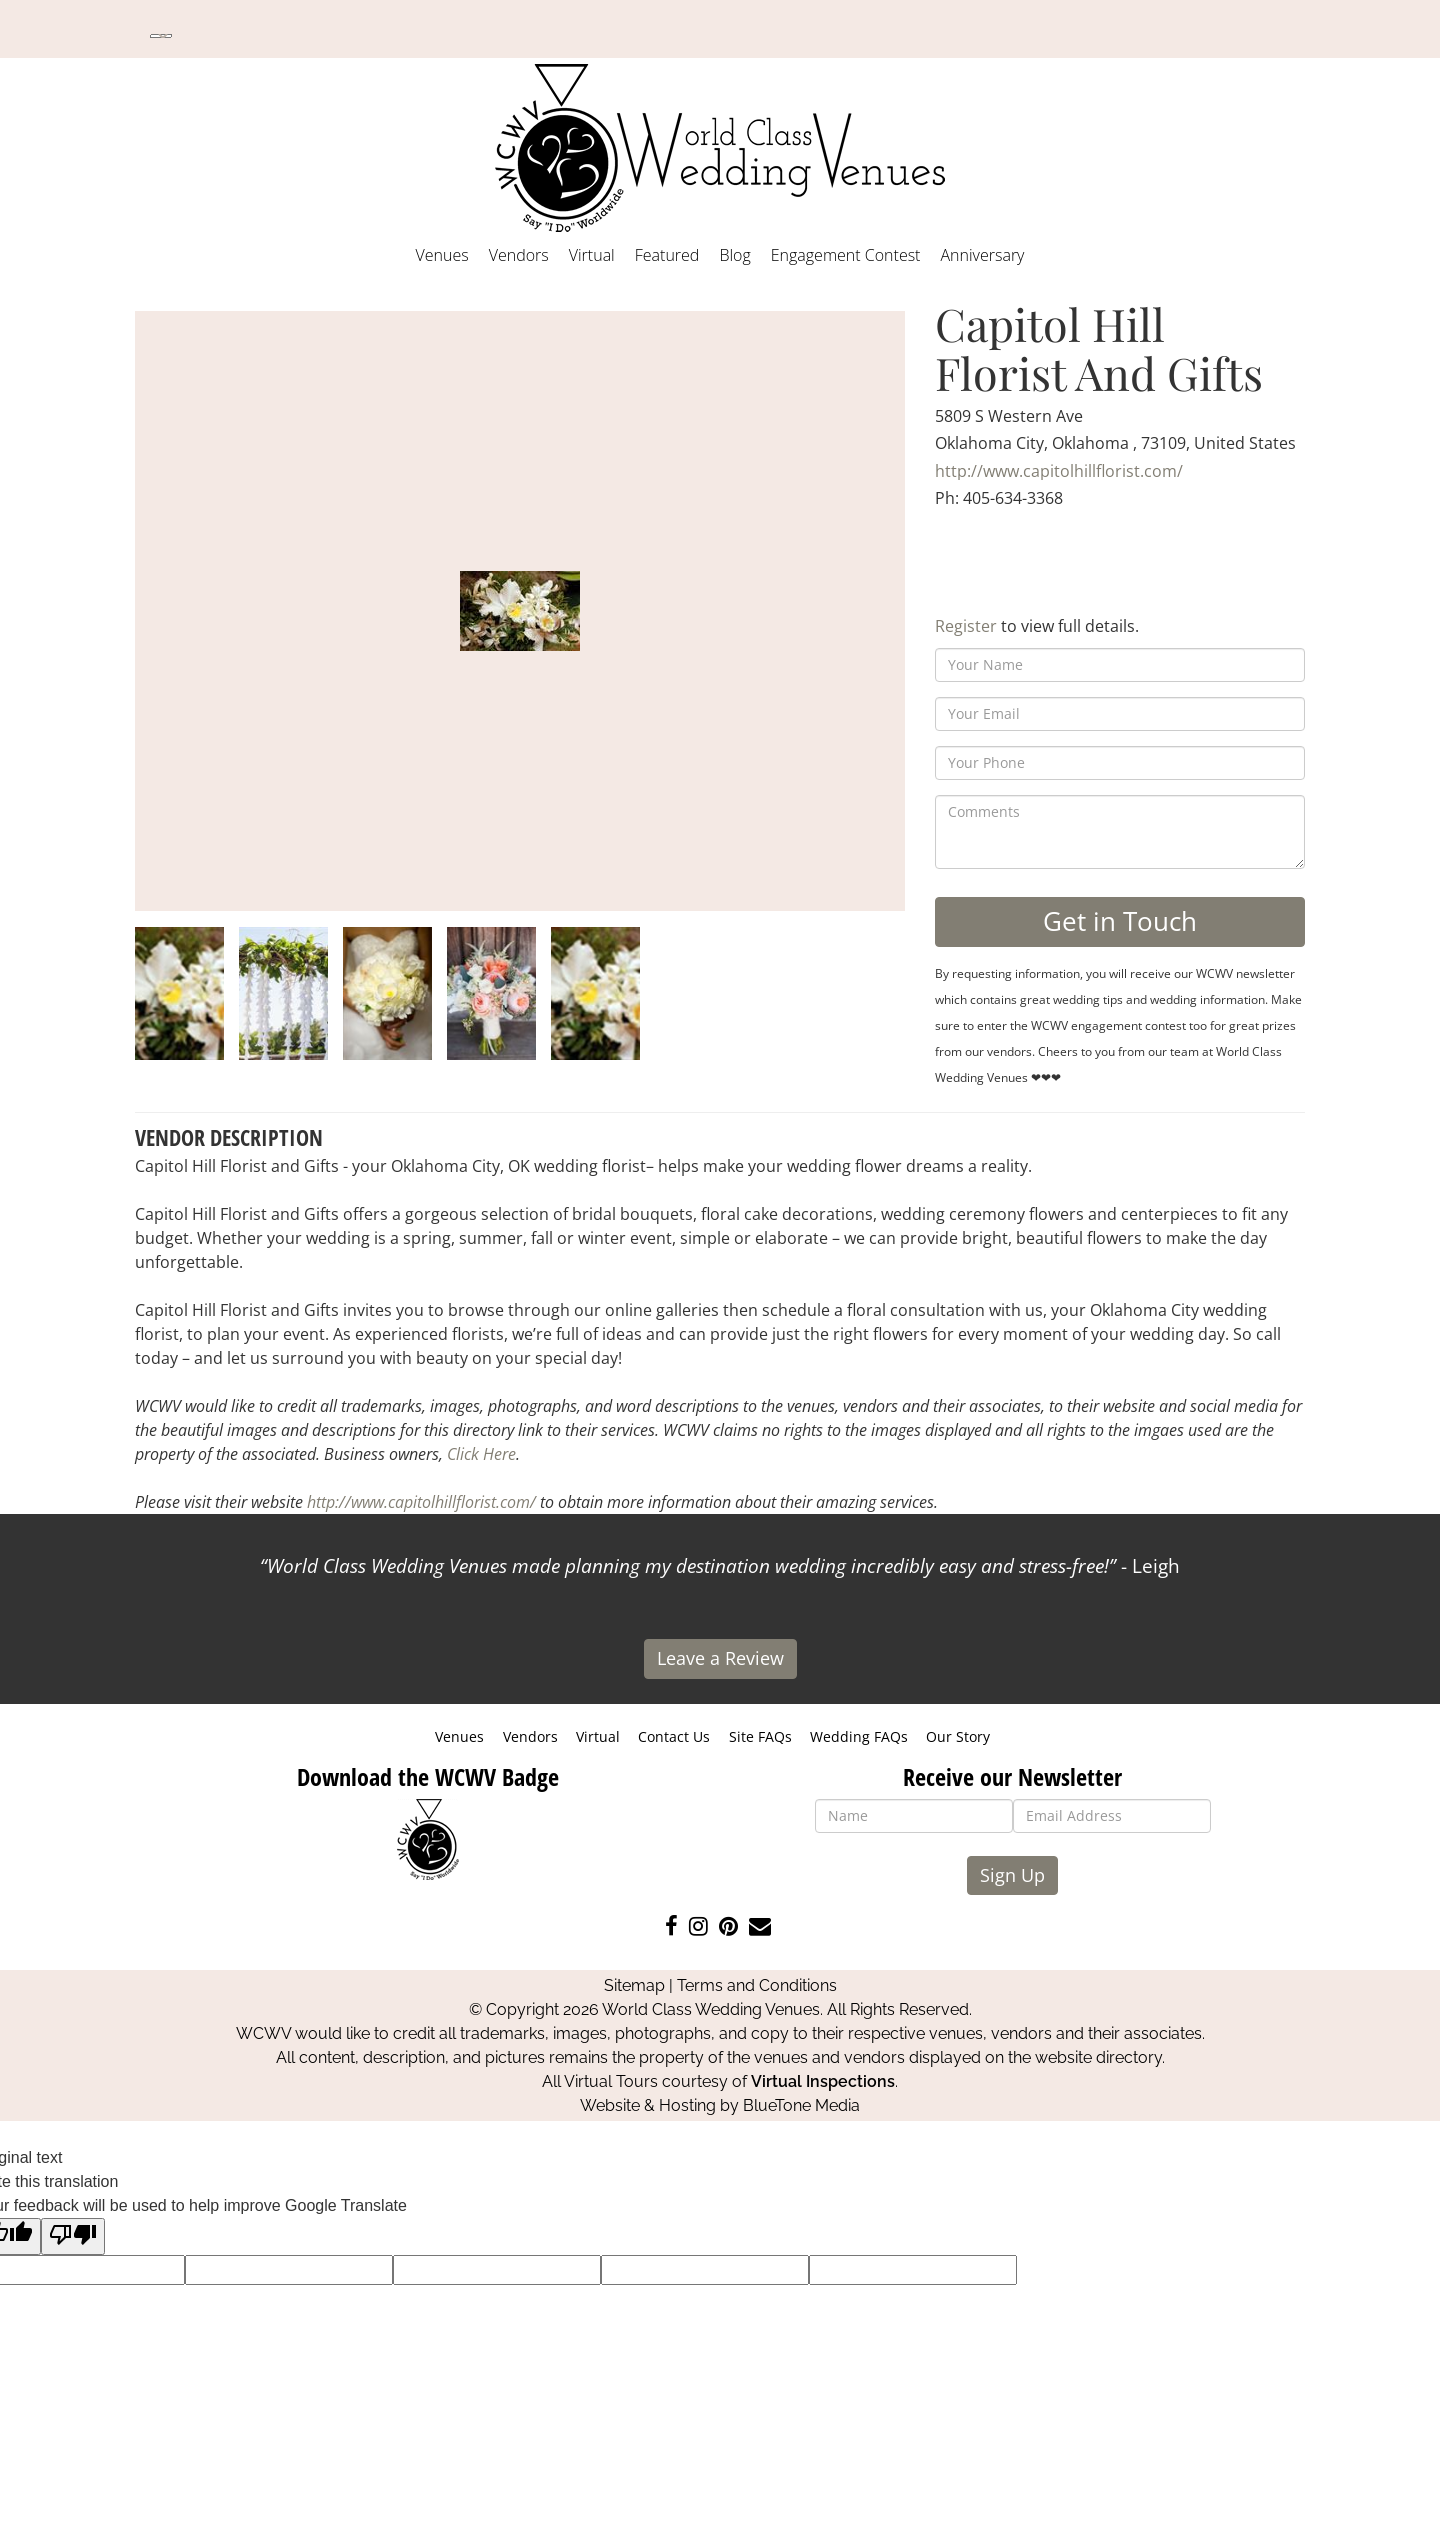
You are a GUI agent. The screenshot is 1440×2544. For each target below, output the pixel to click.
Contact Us (674, 1736)
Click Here (481, 1454)
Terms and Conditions (757, 1985)
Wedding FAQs (859, 1736)
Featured (667, 255)
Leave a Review (720, 1658)
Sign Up (1012, 1875)
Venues (442, 255)
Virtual (592, 255)
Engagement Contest (846, 255)
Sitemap (634, 1985)
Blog (734, 255)
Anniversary (982, 255)
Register (966, 626)
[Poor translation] (73, 2236)
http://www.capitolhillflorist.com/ (1059, 471)
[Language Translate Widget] (161, 36)
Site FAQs (760, 1736)
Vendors (519, 255)
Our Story (958, 1736)
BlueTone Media (801, 2105)
